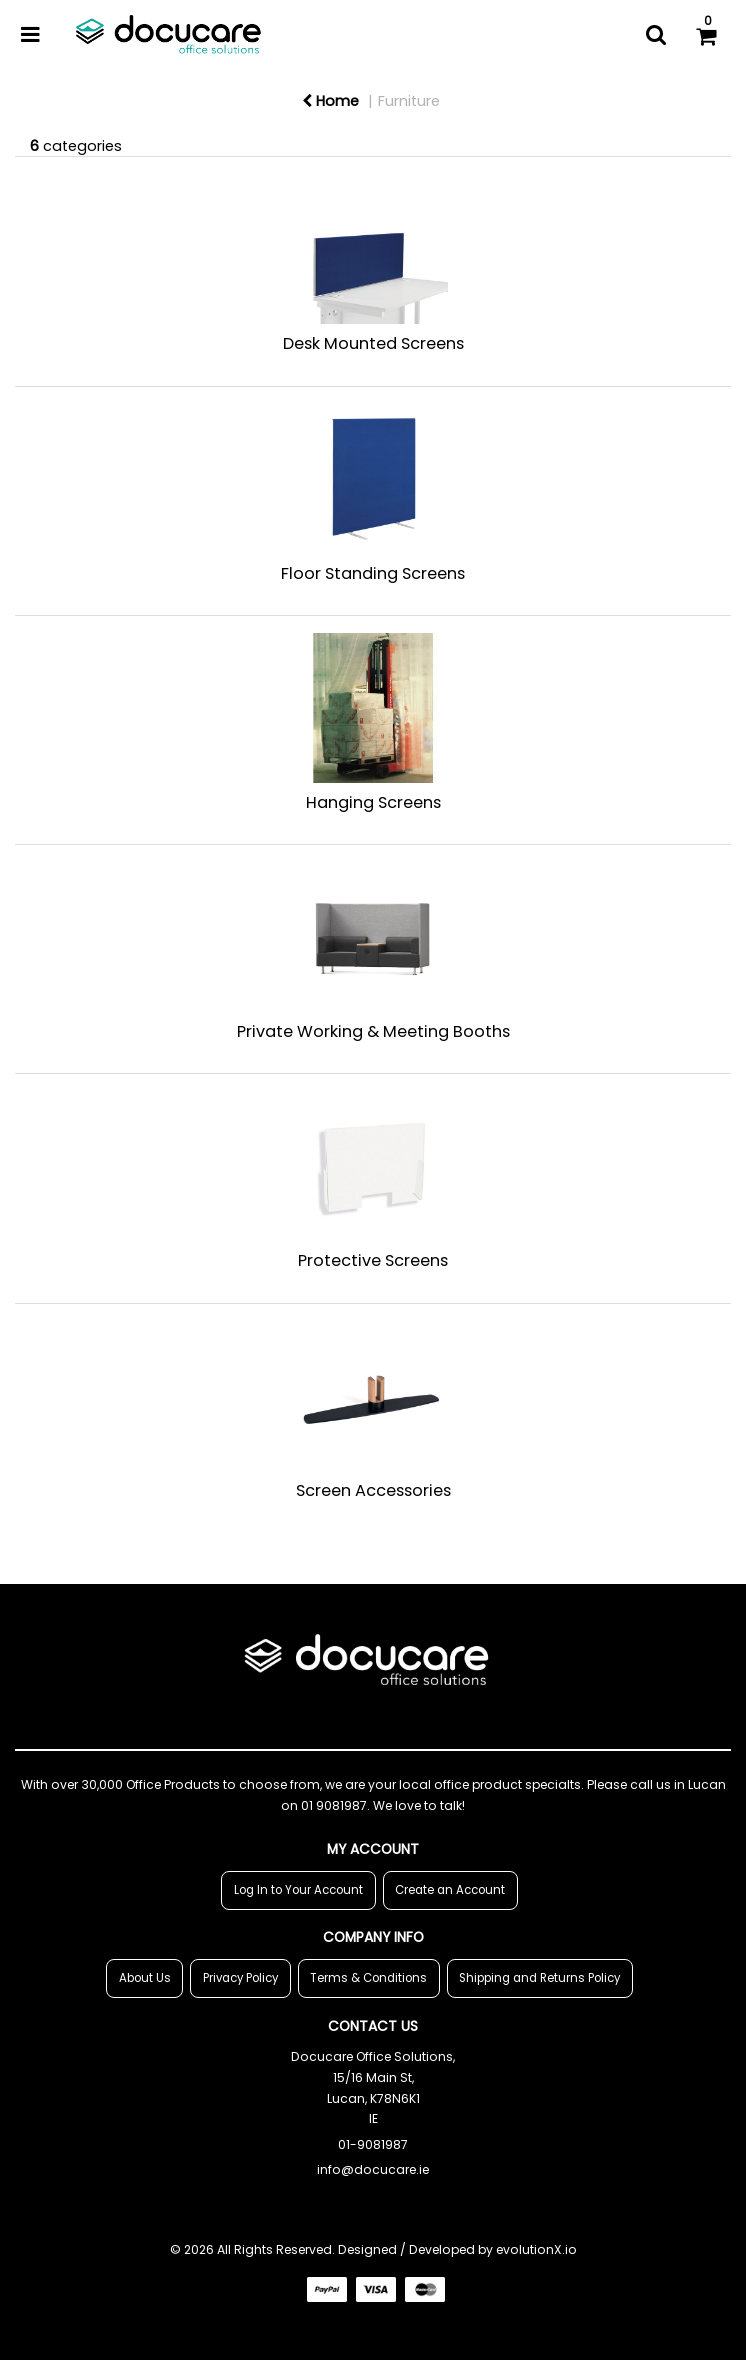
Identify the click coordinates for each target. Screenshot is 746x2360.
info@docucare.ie (373, 2169)
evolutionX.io (536, 2249)
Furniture (409, 101)
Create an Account (450, 1890)
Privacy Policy (240, 1978)
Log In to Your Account (298, 1890)
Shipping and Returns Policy (539, 1978)
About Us (145, 1978)
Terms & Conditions (368, 1978)
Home (330, 101)
